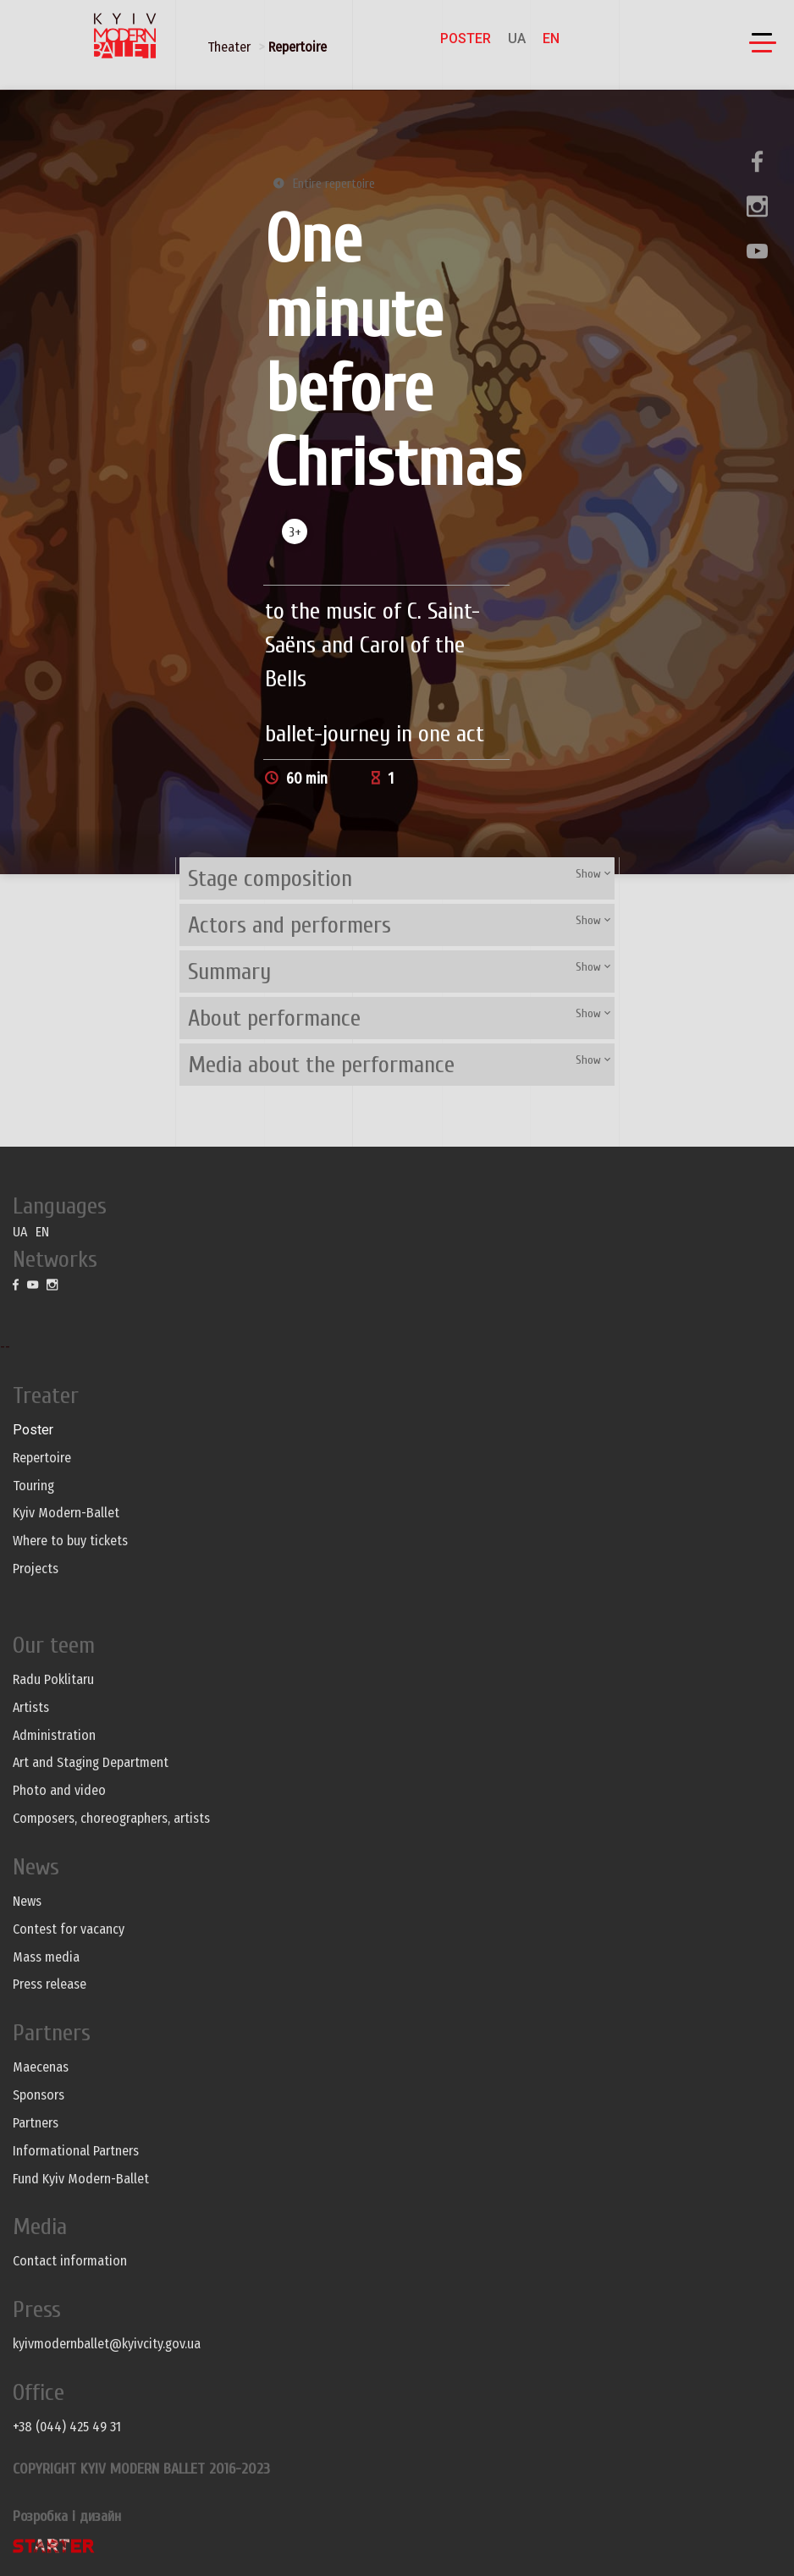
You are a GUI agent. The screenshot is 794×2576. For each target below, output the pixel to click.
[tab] (397, 878)
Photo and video (59, 1790)
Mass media (46, 1957)
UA (517, 38)
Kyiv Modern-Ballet (66, 1513)
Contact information (70, 2261)
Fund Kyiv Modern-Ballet (81, 2179)
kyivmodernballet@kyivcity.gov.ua (107, 2344)
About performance (274, 1018)
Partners (35, 2123)
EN (551, 38)
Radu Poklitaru (53, 1679)
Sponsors (38, 2095)
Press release (49, 1984)
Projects (35, 1568)
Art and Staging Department (90, 1762)
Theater (229, 47)
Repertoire (297, 47)
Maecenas (41, 2067)
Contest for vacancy (68, 1929)
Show (593, 874)
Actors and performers (289, 924)
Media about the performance (321, 1064)
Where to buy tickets (70, 1541)
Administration (54, 1735)
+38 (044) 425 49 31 (67, 2427)
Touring (33, 1486)
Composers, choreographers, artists (111, 1818)
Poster (465, 38)
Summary (229, 971)
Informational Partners (76, 2151)
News (27, 1901)
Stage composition (270, 878)
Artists (31, 1707)
